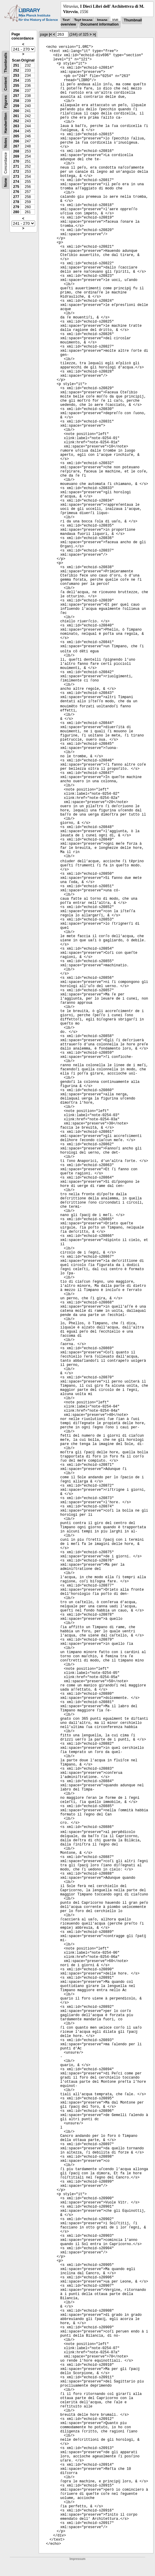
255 (16, 86)
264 (16, 131)
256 (16, 91)
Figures (6, 101)
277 (16, 197)
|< (50, 34)
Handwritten (6, 123)
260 (16, 111)
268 (16, 151)
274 (16, 182)
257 (16, 96)
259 (16, 106)
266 (16, 141)
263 (16, 126)
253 (16, 75)
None (6, 182)
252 (16, 70)
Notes (6, 143)
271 (16, 166)
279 (16, 207)
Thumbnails (6, 63)
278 (16, 202)
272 (16, 171)
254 (16, 80)
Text (66, 20)
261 (16, 116)
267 (16, 146)
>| (94, 34)
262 (16, 121)
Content (6, 84)
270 (16, 161)
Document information (100, 24)
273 (16, 177)
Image (102, 20)
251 (16, 65)
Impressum (77, 2559)
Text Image (83, 20)
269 (16, 156)
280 (16, 212)
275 (16, 187)
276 (16, 192)
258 (16, 101)
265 (16, 136)
